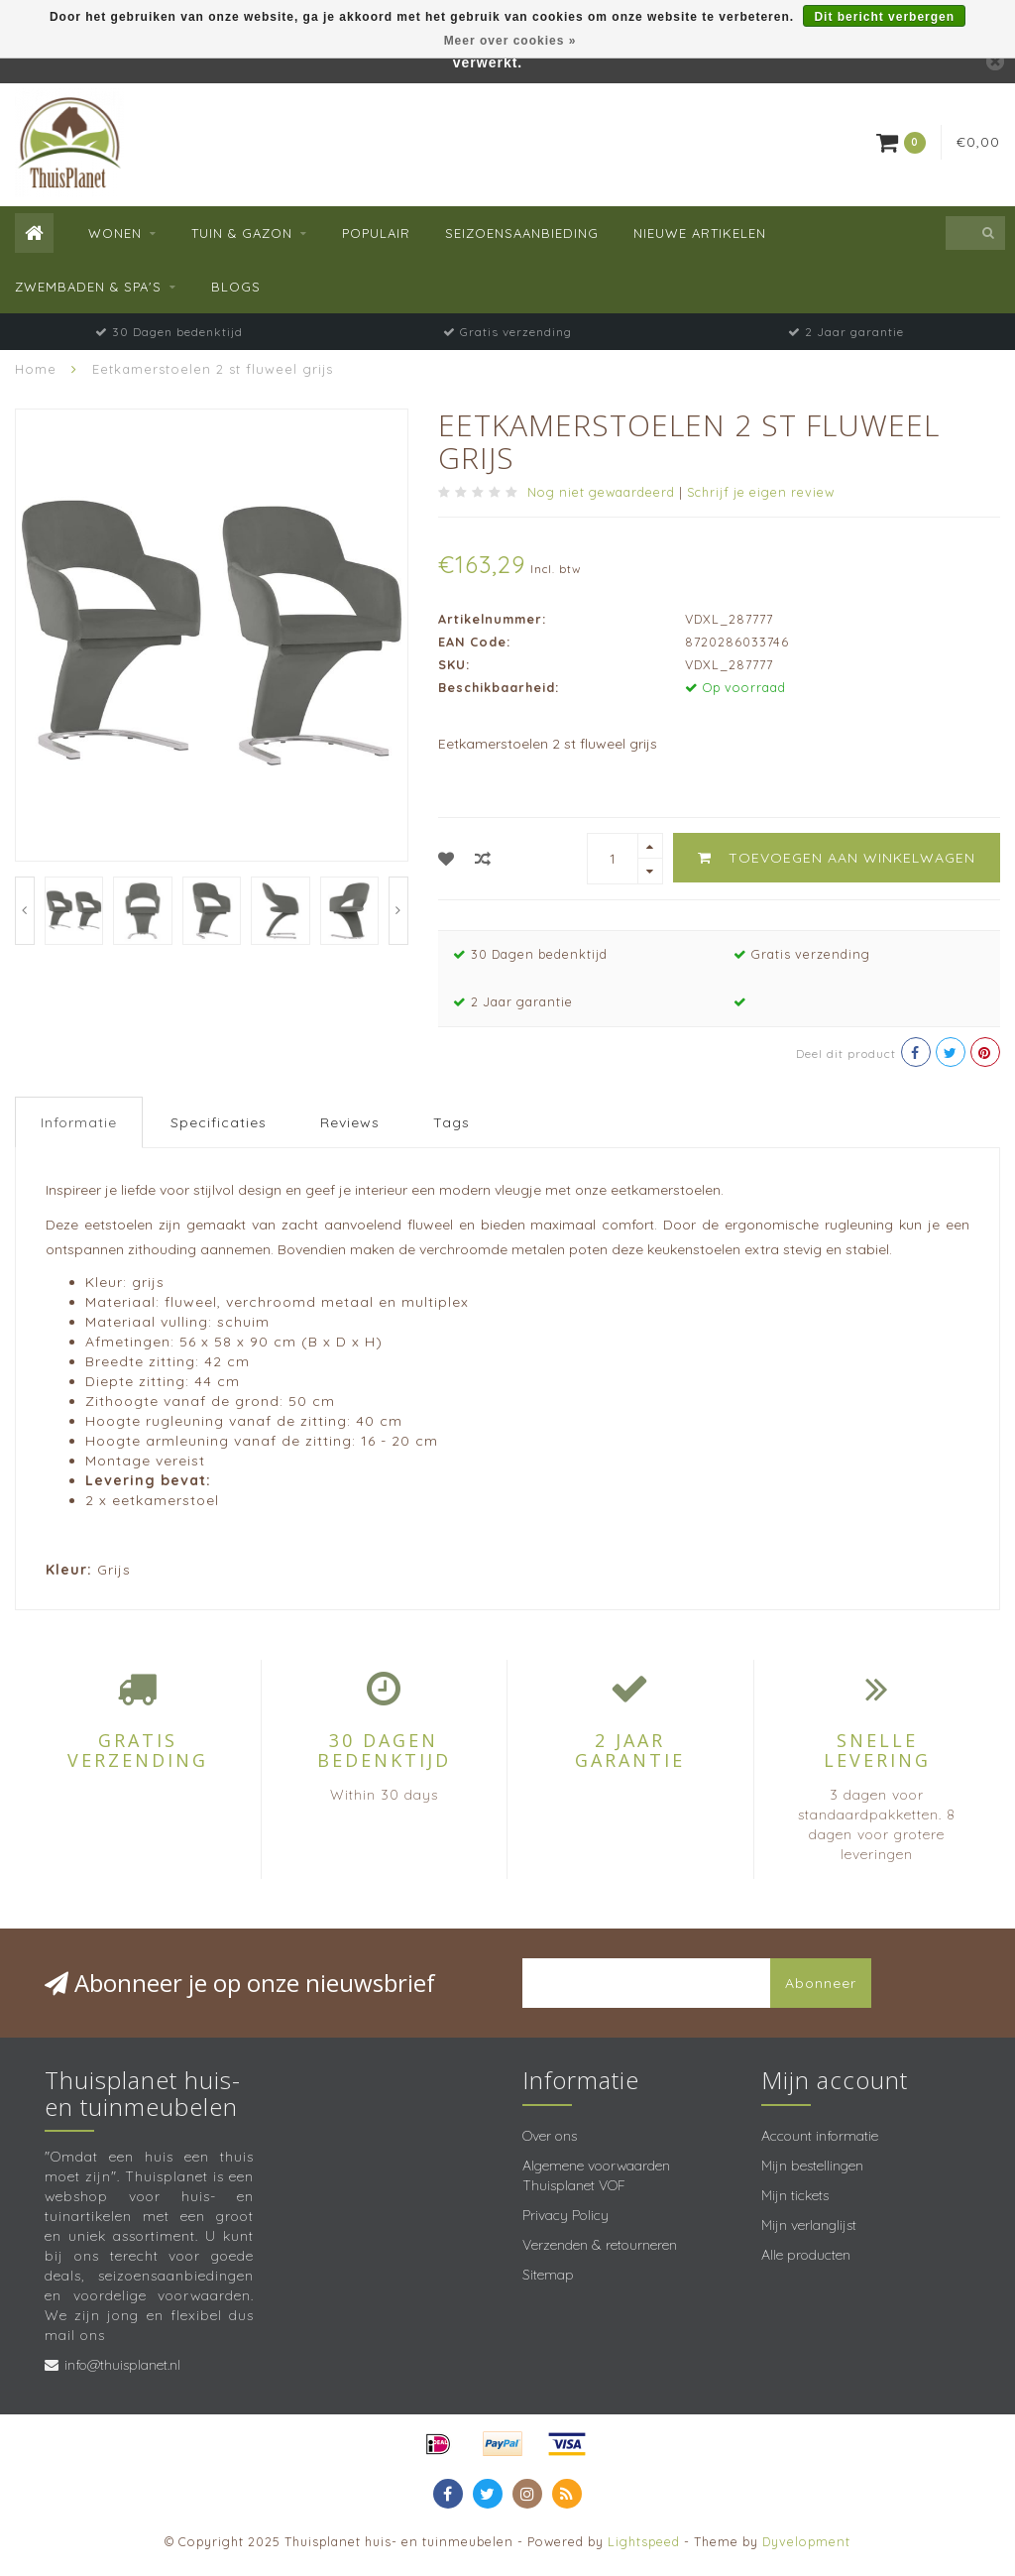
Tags (451, 1122)
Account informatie (819, 2136)
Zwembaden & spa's (88, 286)
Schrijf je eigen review (761, 492)
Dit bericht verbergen (884, 17)
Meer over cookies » (510, 41)
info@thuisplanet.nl (122, 2365)
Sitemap (548, 2274)
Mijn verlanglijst (808, 2225)
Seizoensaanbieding (522, 233)
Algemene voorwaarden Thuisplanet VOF (596, 2175)
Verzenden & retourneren (599, 2245)
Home (35, 369)
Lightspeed (644, 2541)
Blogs (236, 286)
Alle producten (805, 2255)
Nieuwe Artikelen (699, 233)
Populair (376, 233)
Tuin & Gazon (241, 233)
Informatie (79, 1122)
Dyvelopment (806, 2541)
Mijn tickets (795, 2195)
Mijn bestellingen (812, 2165)
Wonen (115, 233)
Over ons (549, 2136)
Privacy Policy (565, 2215)
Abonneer (820, 1983)
